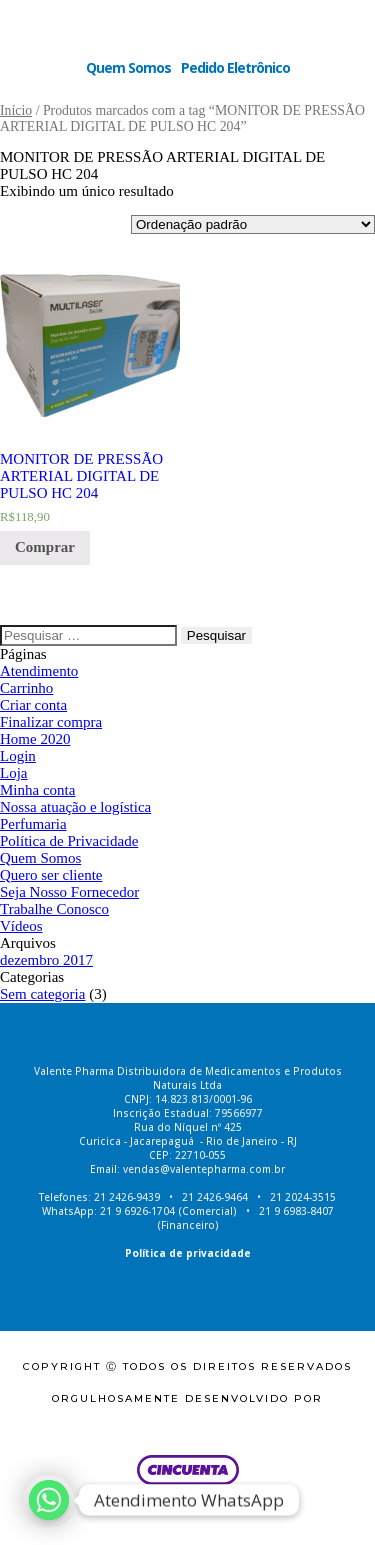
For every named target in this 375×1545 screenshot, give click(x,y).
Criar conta (33, 705)
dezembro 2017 (46, 960)
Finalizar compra (51, 722)
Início (16, 110)
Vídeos (21, 926)
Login (18, 756)
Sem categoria (42, 994)
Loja (14, 773)
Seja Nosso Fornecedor (69, 892)
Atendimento (39, 671)
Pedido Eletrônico (235, 67)
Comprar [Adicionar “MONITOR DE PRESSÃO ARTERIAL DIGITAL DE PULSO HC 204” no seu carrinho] (45, 547)
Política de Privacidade (69, 841)
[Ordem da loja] (253, 224)
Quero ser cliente (51, 875)
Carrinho (26, 688)
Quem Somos (128, 67)
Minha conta (37, 790)
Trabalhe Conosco (54, 909)
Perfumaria (33, 824)
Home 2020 (35, 739)
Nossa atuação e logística (75, 807)
